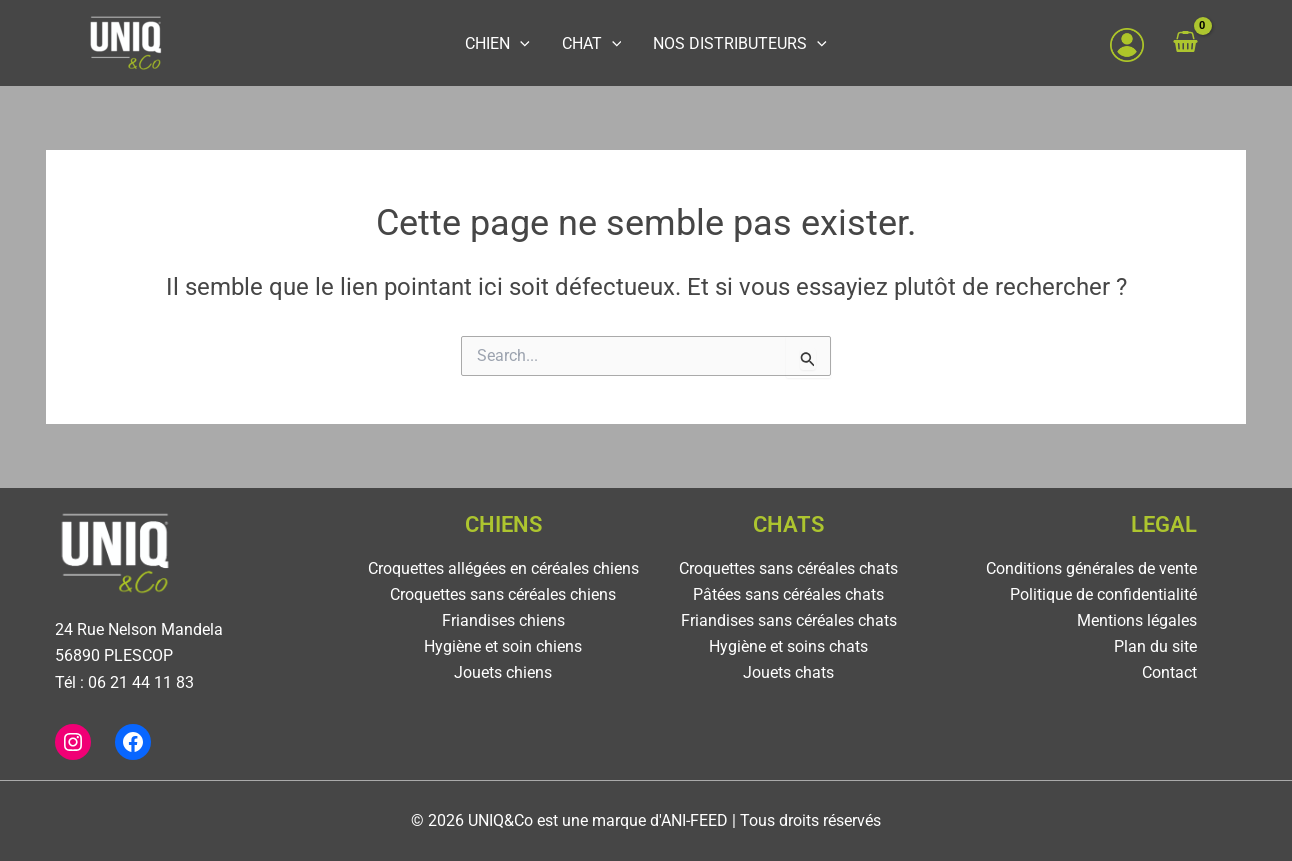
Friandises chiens (503, 621)
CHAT (592, 43)
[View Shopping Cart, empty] (1205, 43)
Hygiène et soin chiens (503, 647)
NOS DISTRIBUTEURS (728, 43)
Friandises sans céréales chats (789, 621)
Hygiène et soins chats (788, 647)
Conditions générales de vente (1091, 568)
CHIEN (509, 43)
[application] (532, 43)
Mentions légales (1137, 621)
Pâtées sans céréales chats (788, 594)
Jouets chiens (503, 674)
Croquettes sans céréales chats (788, 568)
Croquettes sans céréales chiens (503, 594)
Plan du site (1155, 647)
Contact (1169, 674)
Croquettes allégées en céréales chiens (503, 568)
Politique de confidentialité (1103, 594)
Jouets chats (788, 674)
